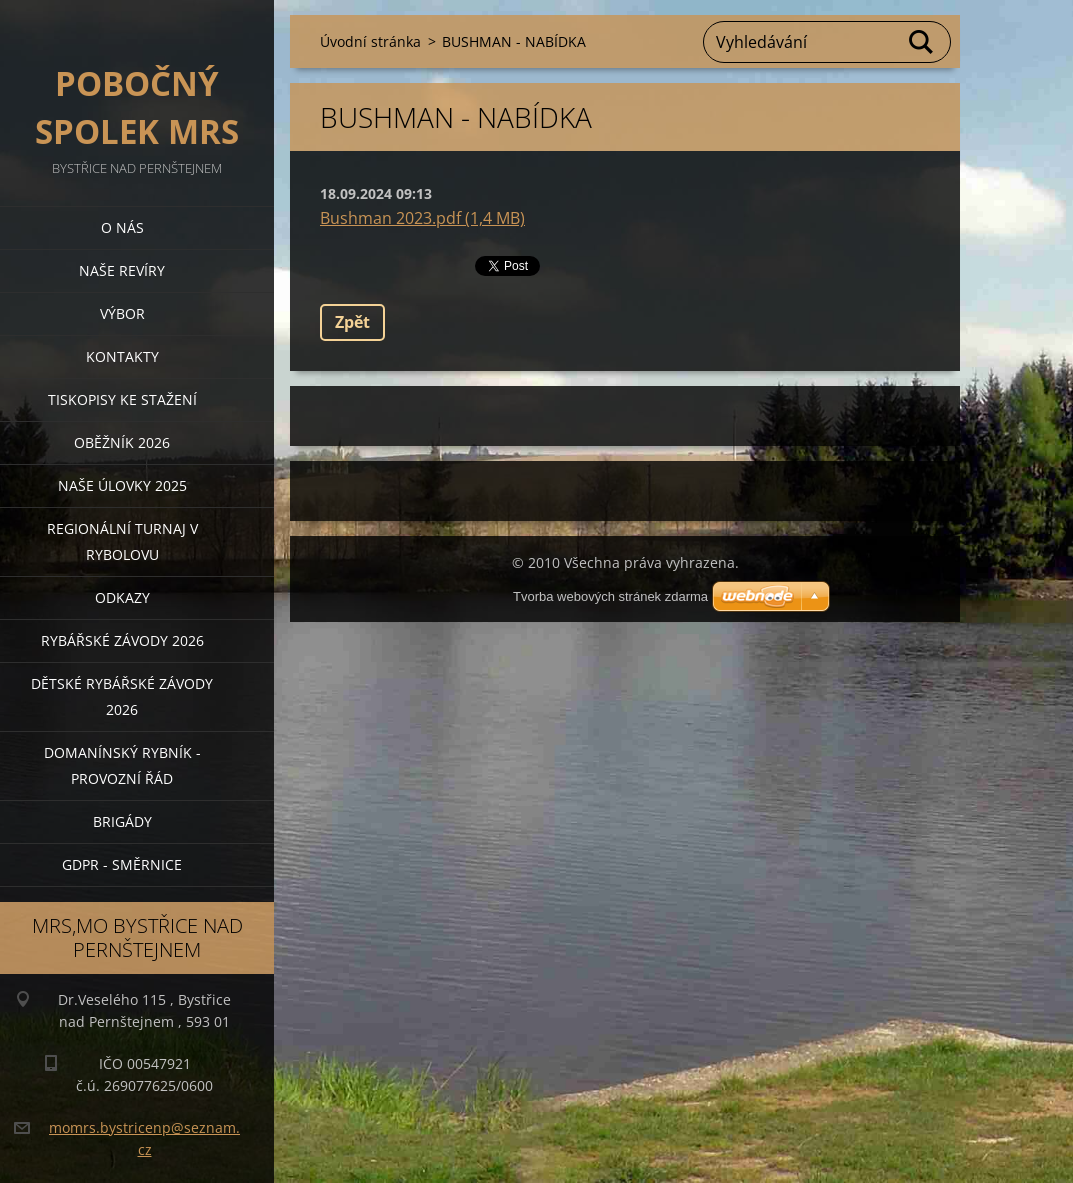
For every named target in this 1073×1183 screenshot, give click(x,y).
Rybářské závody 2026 (122, 640)
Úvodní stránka (370, 41)
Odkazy (122, 597)
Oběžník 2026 (122, 442)
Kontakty (122, 356)
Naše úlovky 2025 (122, 485)
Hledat (922, 42)
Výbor (122, 313)
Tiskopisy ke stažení (122, 399)
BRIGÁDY (122, 821)
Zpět (352, 322)
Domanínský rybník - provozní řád (122, 765)
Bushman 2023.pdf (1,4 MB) (422, 218)
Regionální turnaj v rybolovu (122, 541)
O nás (122, 227)
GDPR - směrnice (122, 864)
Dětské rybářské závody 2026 (122, 696)
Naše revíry (122, 270)
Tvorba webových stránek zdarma (610, 596)
